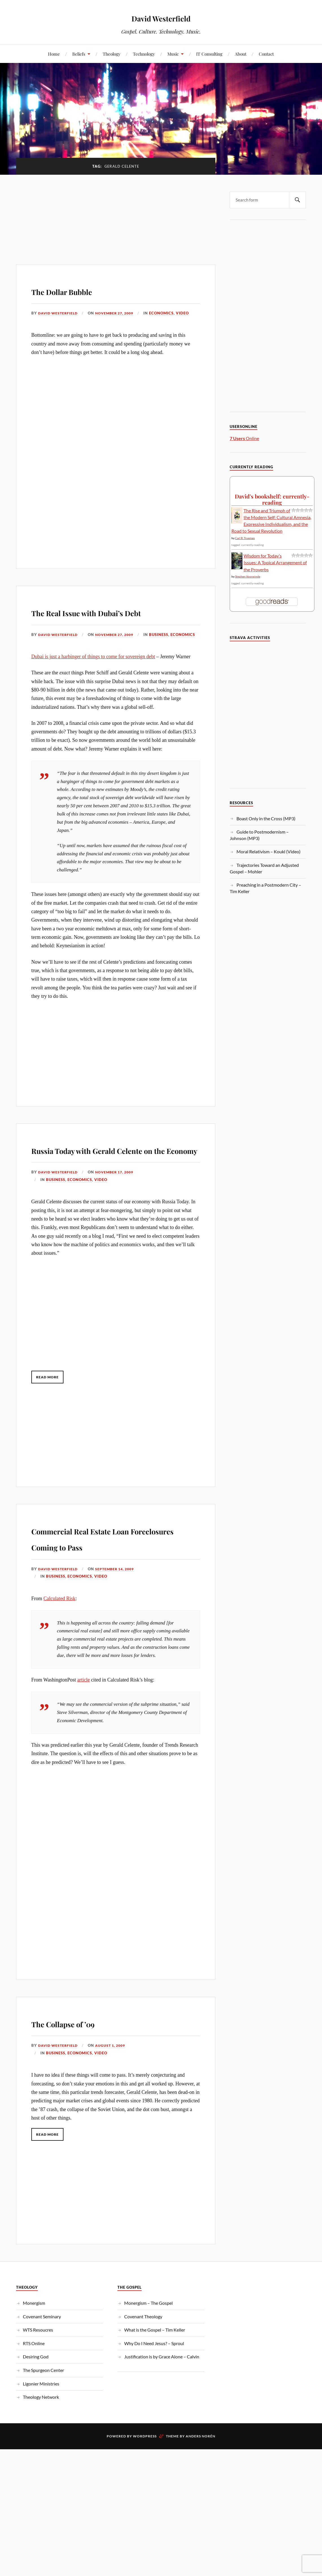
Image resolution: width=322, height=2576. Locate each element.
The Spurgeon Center (43, 2426)
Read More (50, 1416)
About (240, 54)
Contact (266, 54)
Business (55, 658)
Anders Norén (200, 2492)
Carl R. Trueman (245, 538)
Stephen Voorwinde (247, 576)
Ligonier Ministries (41, 2439)
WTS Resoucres (38, 2386)
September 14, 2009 (119, 1624)
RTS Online (34, 2399)
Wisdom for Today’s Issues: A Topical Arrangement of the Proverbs (275, 562)
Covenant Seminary (42, 2372)
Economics (167, 313)
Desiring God (36, 2412)
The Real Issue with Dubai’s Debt (110, 619)
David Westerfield (161, 17)
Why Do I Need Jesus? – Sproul (154, 2399)
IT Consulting (209, 54)
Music (173, 54)
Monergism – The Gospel (148, 2359)
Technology (144, 54)
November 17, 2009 (119, 1212)
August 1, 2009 (114, 2101)
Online (244, 438)
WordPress (145, 2492)
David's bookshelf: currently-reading (272, 499)
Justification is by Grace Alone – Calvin (161, 2412)
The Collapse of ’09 (86, 2078)
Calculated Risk (59, 1654)
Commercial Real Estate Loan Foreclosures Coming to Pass (115, 1585)
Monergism (34, 2359)
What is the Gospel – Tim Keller (154, 2386)
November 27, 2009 (119, 313)
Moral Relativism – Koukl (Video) (268, 851)
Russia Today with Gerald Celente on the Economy (104, 1180)
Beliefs (78, 54)
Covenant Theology (143, 2372)
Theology (112, 54)
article (83, 1736)
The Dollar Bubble (84, 289)
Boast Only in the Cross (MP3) (265, 818)
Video (188, 313)
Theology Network (41, 2453)
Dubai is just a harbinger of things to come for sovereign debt (93, 680)
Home (54, 54)
